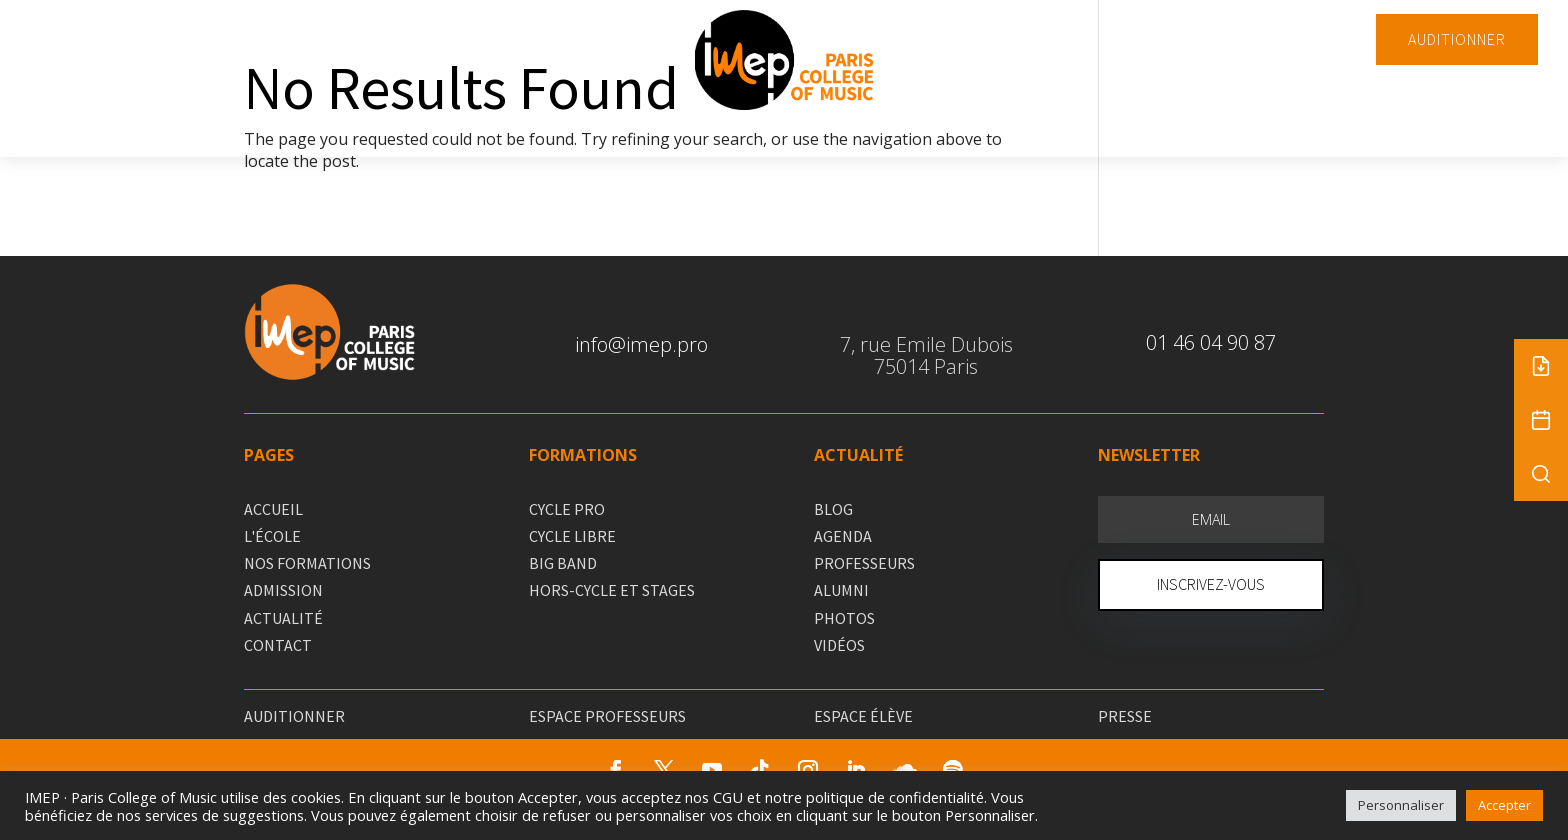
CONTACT (278, 645)
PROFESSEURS (864, 563)
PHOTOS (844, 618)
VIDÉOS (839, 645)
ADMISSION (283, 590)
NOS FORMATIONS (307, 563)
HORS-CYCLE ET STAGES (612, 590)
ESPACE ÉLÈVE (863, 716)
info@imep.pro (641, 344)
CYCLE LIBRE (572, 536)
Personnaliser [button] (1401, 805)
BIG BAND (563, 563)
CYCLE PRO (567, 509)
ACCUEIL (273, 509)
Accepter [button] (1504, 805)
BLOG (833, 509)
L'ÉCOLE (272, 536)
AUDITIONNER (1457, 39)
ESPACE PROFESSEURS (607, 716)
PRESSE (1125, 716)
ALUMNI (841, 590)
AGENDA (843, 536)
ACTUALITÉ (283, 618)
